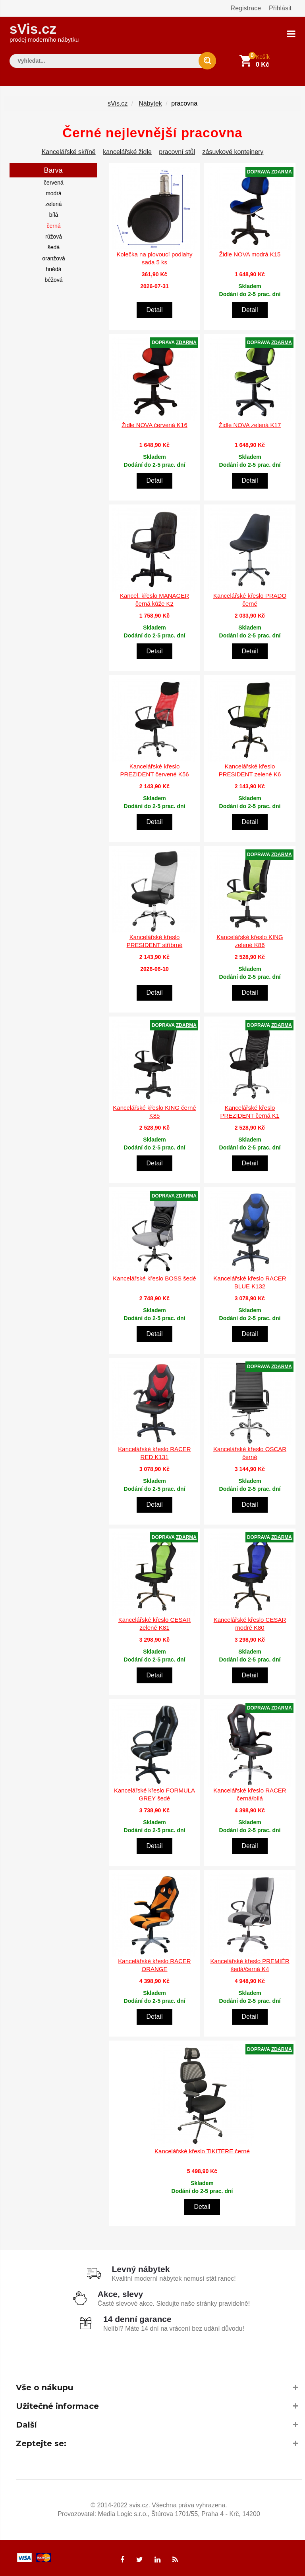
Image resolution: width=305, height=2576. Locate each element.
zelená (53, 203)
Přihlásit (280, 8)
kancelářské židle (127, 151)
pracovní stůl (177, 151)
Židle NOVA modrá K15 (250, 253)
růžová (53, 236)
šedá (54, 247)
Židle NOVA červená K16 (154, 424)
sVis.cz (44, 31)
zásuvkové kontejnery (233, 151)
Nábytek (150, 102)
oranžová (53, 257)
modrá (54, 192)
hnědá (54, 269)
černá (53, 225)
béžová (53, 279)
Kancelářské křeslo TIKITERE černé (202, 2150)
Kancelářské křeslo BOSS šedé (154, 1278)
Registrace (246, 8)
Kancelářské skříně (69, 151)
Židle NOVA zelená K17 (250, 424)
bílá (53, 214)
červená (54, 182)
